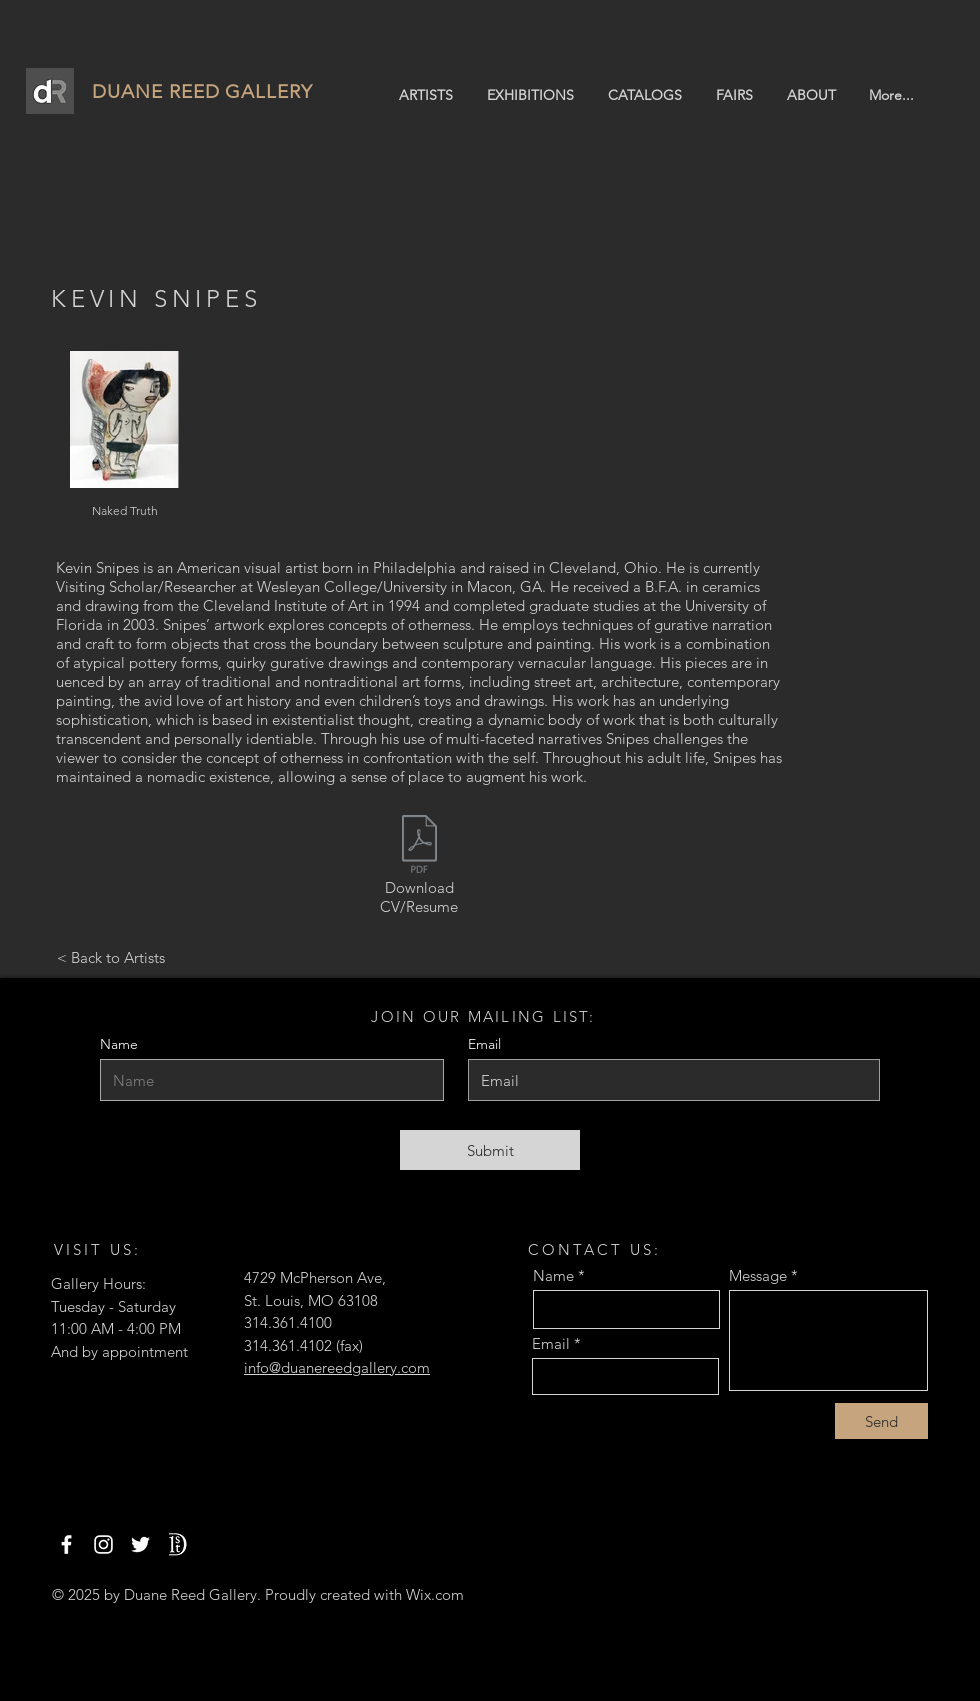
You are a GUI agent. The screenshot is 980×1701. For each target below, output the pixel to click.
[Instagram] (103, 1544)
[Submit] (490, 1150)
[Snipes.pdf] (419, 846)
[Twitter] (140, 1544)
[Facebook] (66, 1544)
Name (119, 1044)
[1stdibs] (177, 1544)
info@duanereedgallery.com (337, 1367)
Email (551, 1343)
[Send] (881, 1421)
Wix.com (435, 1594)
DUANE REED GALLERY (202, 91)
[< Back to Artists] (110, 958)
